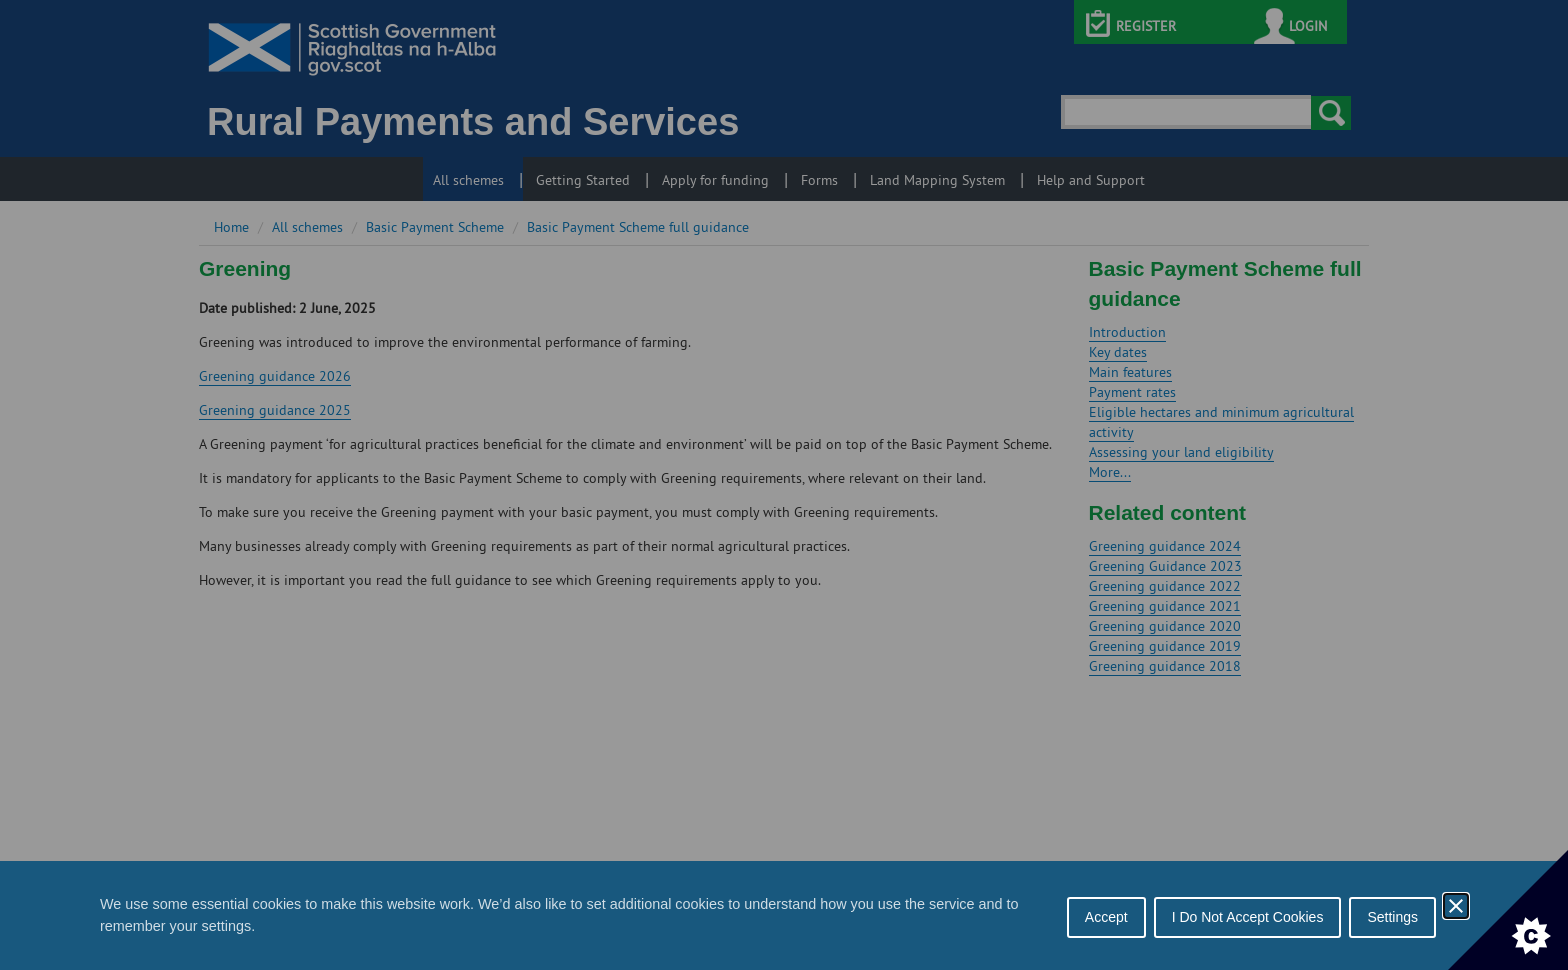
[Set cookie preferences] (1508, 910)
